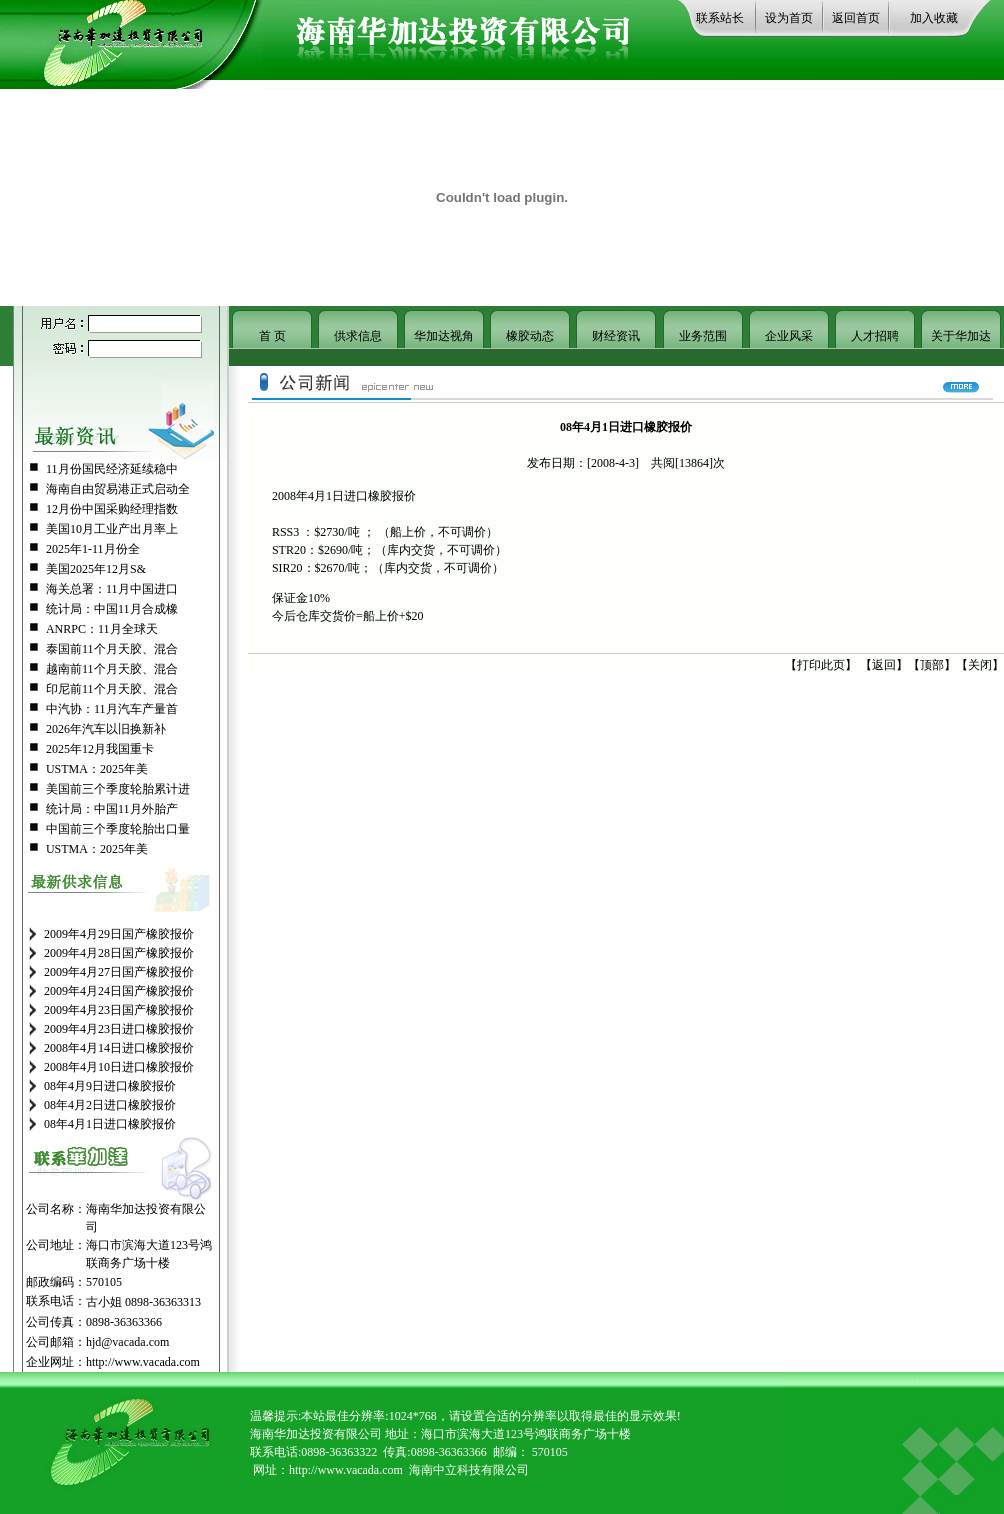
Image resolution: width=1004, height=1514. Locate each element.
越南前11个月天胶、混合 (112, 669)
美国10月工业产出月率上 (112, 529)
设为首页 (789, 18)
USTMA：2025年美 (97, 769)
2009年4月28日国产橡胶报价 (119, 953)
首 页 (272, 336)
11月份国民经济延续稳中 (112, 469)
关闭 (980, 665)
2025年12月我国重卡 (100, 749)
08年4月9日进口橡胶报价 (110, 1086)
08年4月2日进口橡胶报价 (110, 1105)
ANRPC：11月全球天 (102, 629)
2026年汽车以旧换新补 (106, 729)
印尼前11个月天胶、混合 (112, 689)
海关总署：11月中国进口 (112, 589)
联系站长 (720, 18)
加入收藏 (934, 18)
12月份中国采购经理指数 (112, 509)
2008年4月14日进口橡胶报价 (119, 1048)
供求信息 (358, 336)
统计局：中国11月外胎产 (112, 809)
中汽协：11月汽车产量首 (112, 709)
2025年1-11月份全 (93, 549)
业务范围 (703, 336)
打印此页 (821, 665)
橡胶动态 (530, 336)
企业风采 (789, 336)
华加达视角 (444, 336)
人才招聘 (875, 336)
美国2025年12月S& (96, 569)
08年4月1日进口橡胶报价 (110, 1124)
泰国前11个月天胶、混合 (112, 649)
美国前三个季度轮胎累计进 (118, 789)
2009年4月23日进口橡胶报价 (119, 1029)
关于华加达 (961, 336)
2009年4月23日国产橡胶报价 (119, 1010)
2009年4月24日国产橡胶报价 (119, 991)
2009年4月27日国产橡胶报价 (119, 972)
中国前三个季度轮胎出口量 (118, 829)
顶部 (932, 665)
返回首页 (856, 18)
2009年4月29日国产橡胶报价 (119, 934)
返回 (884, 665)
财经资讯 (616, 336)
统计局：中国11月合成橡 (112, 609)
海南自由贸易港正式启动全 (118, 489)
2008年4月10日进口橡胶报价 (119, 1067)
